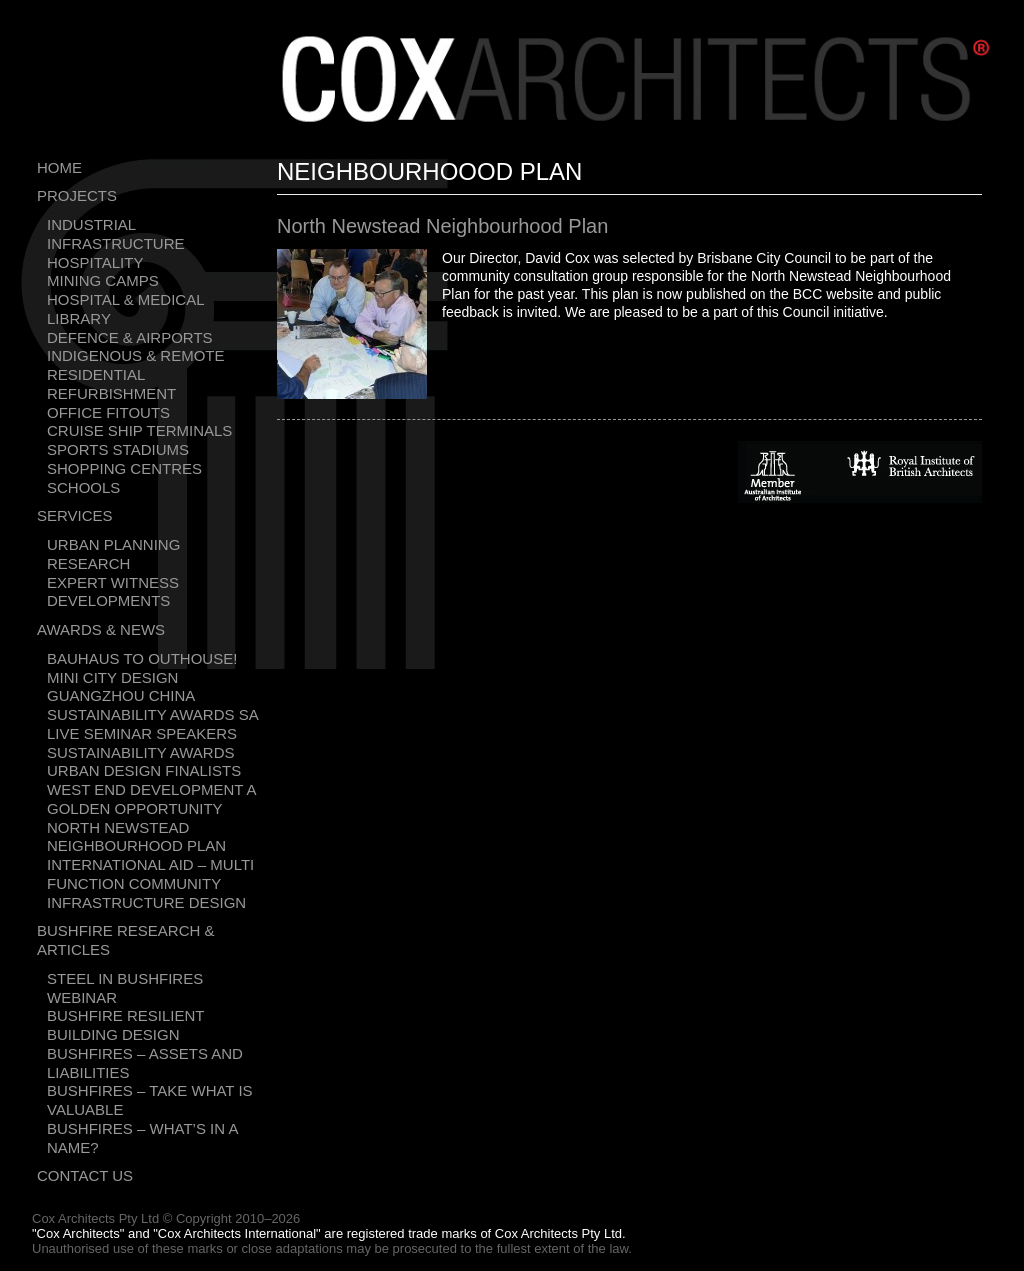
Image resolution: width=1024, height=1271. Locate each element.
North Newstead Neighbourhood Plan (136, 837)
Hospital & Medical (126, 299)
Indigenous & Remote (136, 355)
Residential (96, 374)
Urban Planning (113, 544)
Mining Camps (103, 280)
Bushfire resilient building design (125, 1025)
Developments (108, 600)
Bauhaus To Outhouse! (142, 658)
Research (88, 563)
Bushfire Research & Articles (126, 940)
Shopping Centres (124, 468)
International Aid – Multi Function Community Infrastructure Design (150, 883)
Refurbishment (111, 393)
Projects (77, 195)
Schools (83, 487)
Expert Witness (113, 582)
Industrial (91, 224)
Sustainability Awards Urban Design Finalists (144, 762)
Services (75, 515)
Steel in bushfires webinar (125, 988)
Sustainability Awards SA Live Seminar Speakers (152, 724)
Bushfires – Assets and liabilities (145, 1063)
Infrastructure (116, 243)
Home (59, 167)
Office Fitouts (108, 412)
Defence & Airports (130, 337)
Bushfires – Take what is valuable (150, 1100)
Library (79, 318)
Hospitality (95, 262)
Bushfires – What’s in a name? (142, 1138)
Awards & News (101, 629)
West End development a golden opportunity (151, 799)
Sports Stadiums (118, 449)
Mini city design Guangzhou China (121, 687)
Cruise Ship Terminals (139, 430)
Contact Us (85, 1175)
